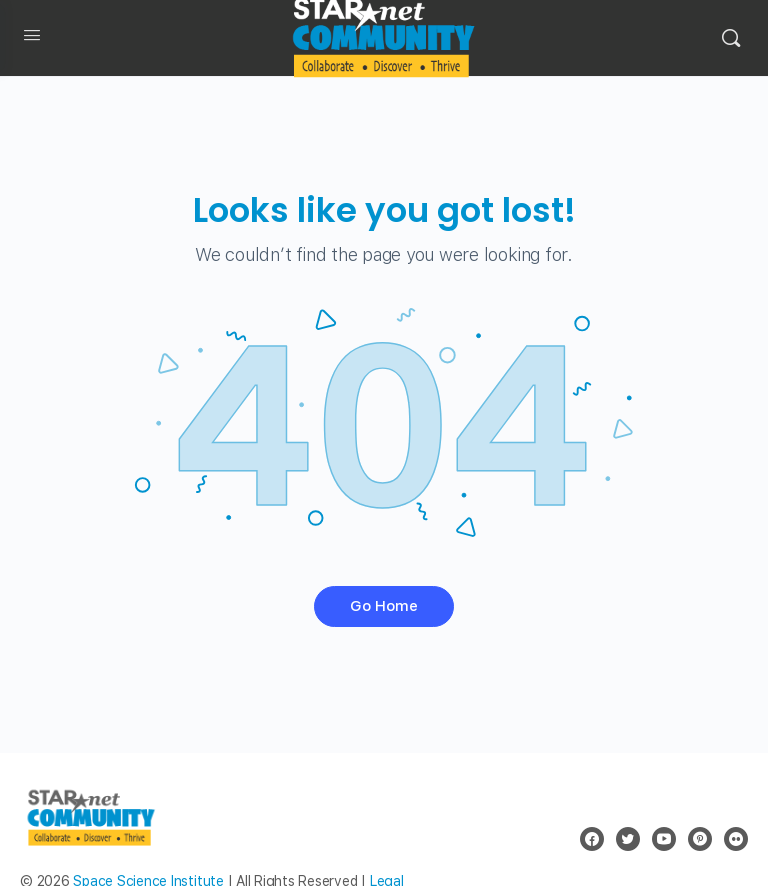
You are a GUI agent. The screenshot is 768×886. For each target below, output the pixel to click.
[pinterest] (700, 839)
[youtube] (664, 839)
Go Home (384, 606)
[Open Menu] (32, 39)
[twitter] (628, 839)
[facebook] (592, 839)
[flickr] (736, 839)
